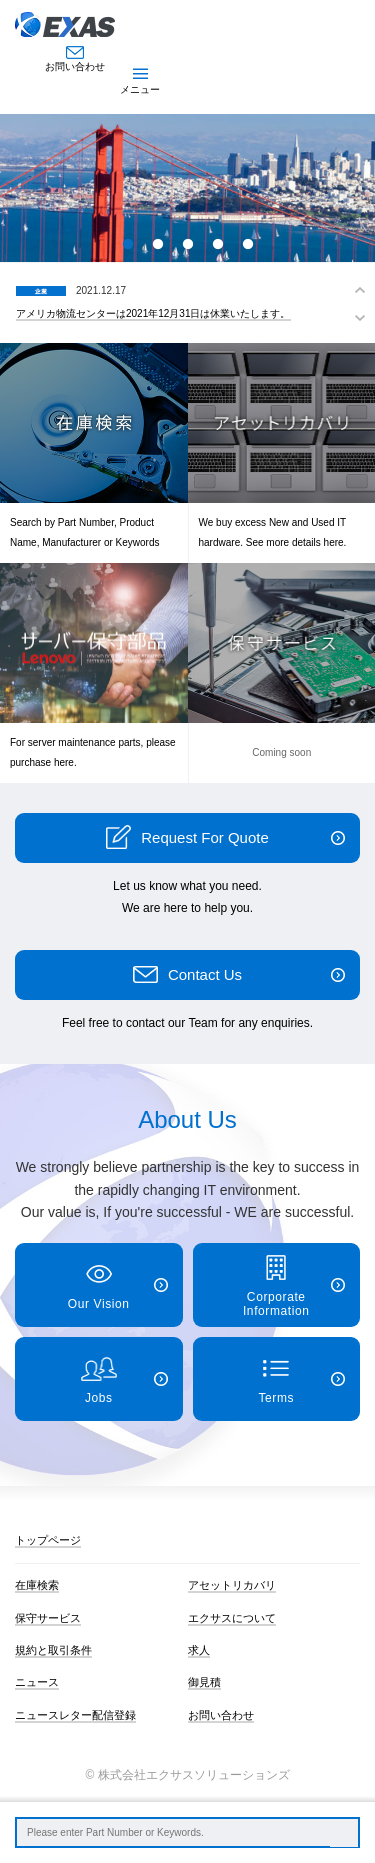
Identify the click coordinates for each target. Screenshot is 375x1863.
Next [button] (360, 318)
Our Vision (99, 1304)
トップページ (48, 1540)
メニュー (140, 89)
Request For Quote (187, 837)
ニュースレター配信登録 (75, 1715)
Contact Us (187, 974)
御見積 (204, 1682)
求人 (199, 1650)
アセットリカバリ (232, 1585)
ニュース (37, 1682)
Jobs (99, 1398)
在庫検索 (37, 1585)
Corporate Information (276, 1304)
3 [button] (188, 245)
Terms (276, 1398)
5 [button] (248, 245)
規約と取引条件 (53, 1650)
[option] (187, 161)
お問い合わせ (75, 66)
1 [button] (128, 245)
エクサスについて (232, 1618)
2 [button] (158, 245)
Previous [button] (360, 290)
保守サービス (48, 1618)
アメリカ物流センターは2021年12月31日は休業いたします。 (153, 313)
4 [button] (218, 245)
